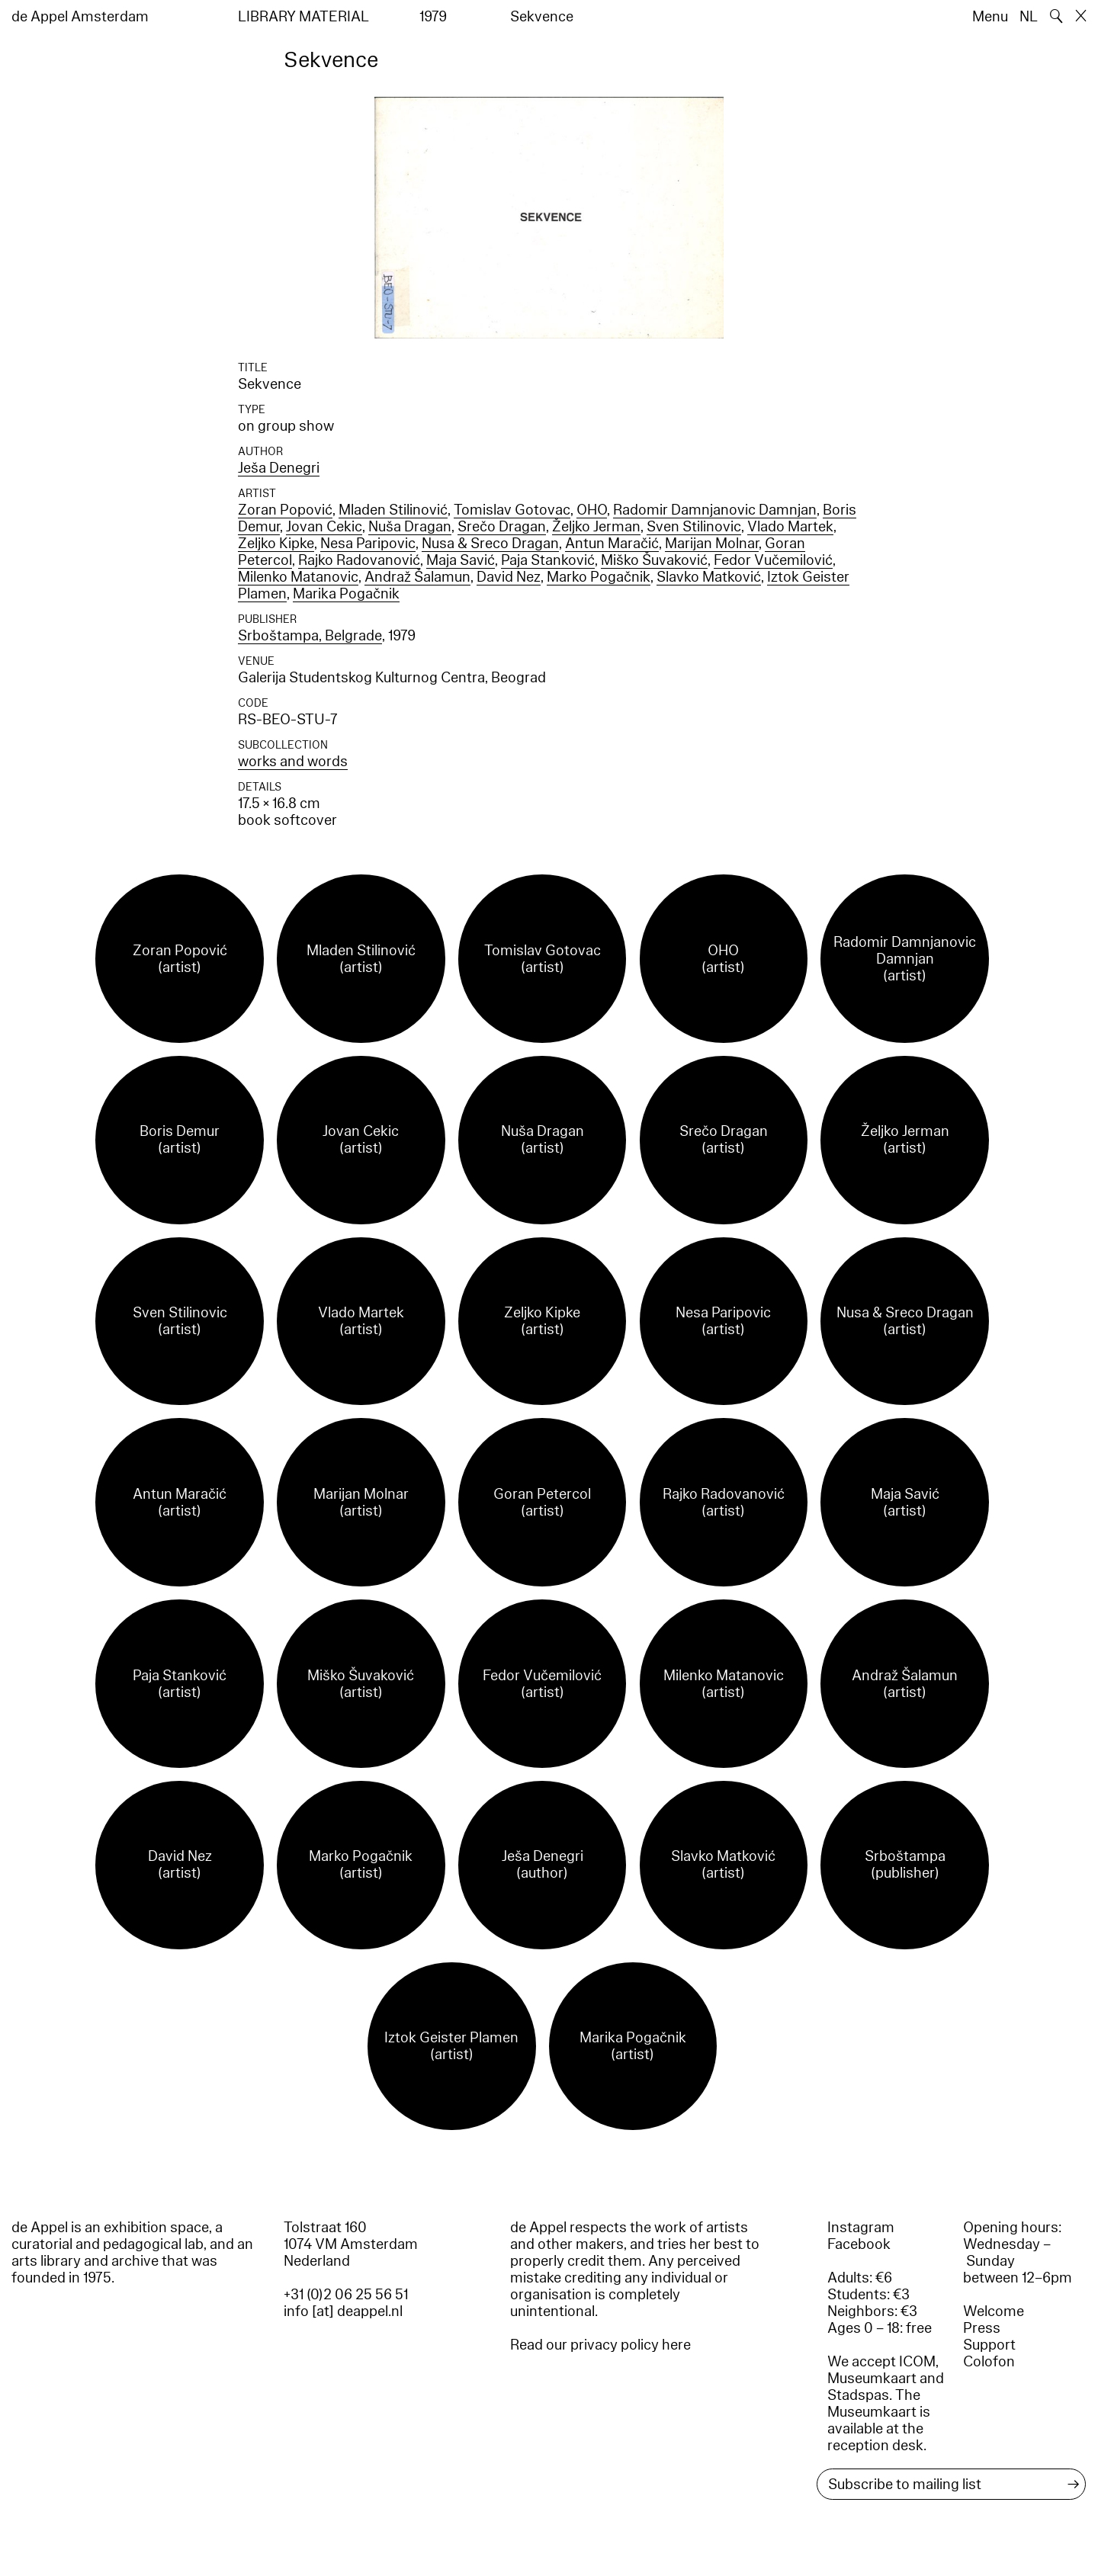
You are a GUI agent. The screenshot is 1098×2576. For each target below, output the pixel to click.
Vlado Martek (790, 527)
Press (981, 2328)
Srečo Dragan (502, 527)
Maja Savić (460, 560)
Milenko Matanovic (298, 577)
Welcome (993, 2311)
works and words (293, 762)
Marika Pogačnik (346, 594)
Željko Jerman (596, 527)
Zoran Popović (285, 510)
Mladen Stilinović (393, 510)
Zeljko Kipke (276, 543)
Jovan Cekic (324, 527)
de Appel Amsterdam (80, 17)
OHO (591, 510)
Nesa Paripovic (368, 543)
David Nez (509, 577)
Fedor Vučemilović (773, 560)
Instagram (860, 2228)
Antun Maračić (612, 543)
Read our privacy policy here (600, 2345)
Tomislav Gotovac (512, 510)
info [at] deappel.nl (343, 2311)
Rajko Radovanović (359, 560)
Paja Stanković (548, 560)
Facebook (859, 2244)
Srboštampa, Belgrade (310, 636)
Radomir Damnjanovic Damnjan (715, 510)
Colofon (989, 2362)
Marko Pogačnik (598, 577)
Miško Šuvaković (654, 560)
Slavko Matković (709, 577)
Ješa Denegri (278, 468)
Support (989, 2345)
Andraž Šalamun (417, 577)
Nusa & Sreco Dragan (490, 543)
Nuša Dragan (409, 527)
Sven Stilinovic (694, 527)
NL (1028, 17)
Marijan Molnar (712, 543)
